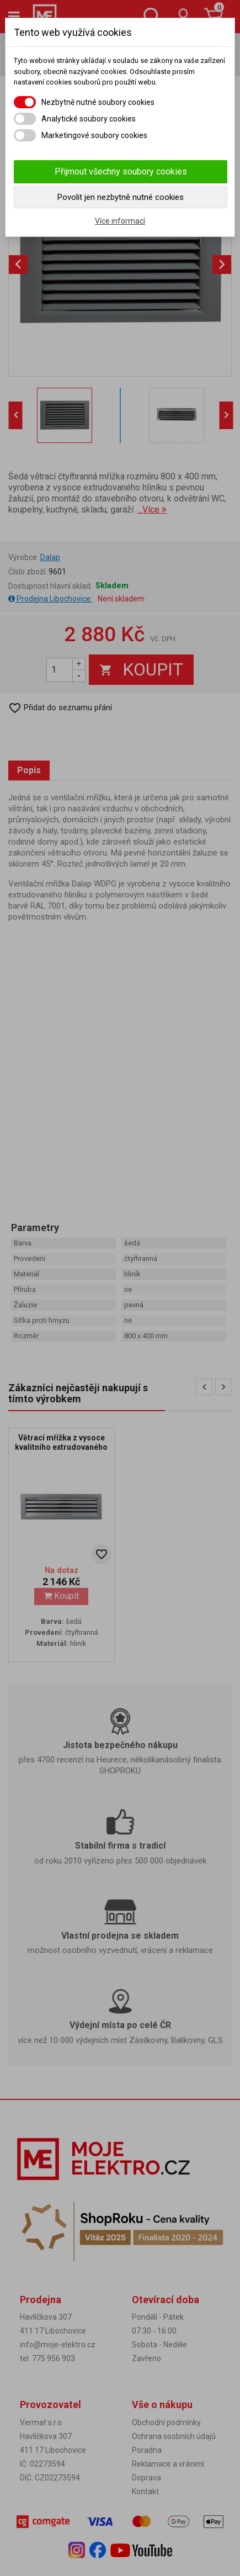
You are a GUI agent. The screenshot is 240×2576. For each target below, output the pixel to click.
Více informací (120, 221)
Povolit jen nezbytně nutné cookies (120, 197)
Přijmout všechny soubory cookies (121, 171)
